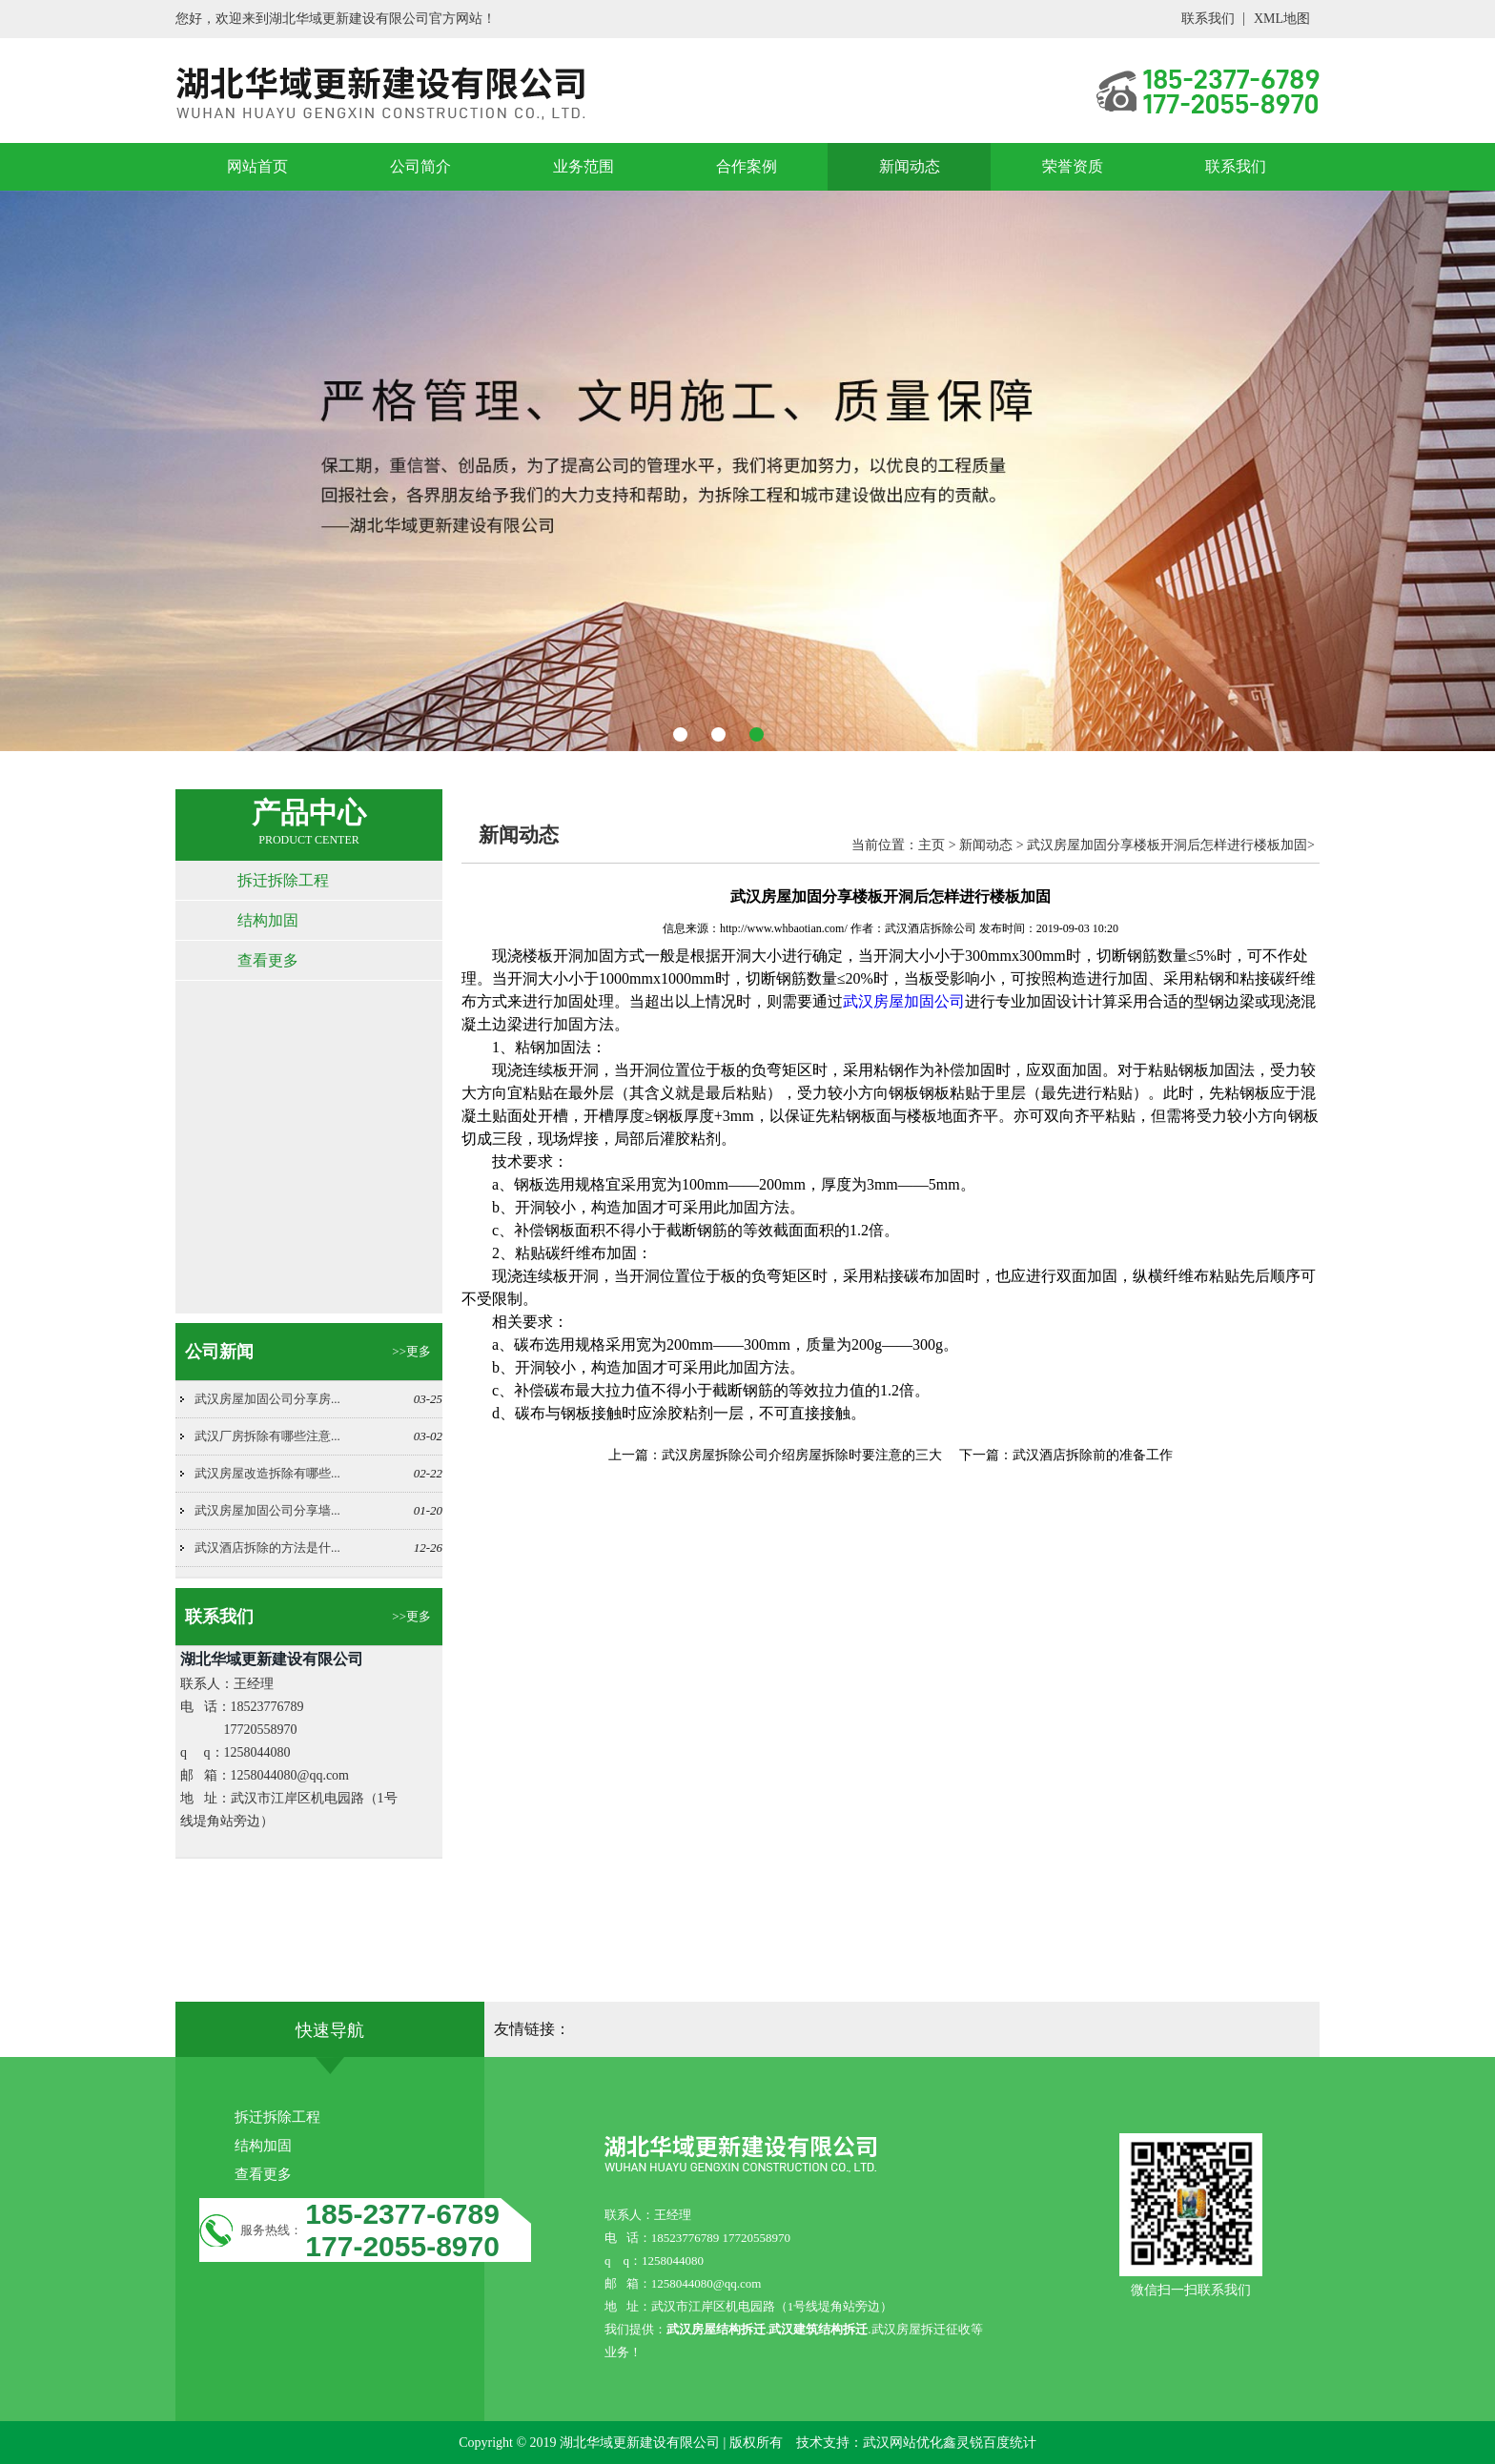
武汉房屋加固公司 (904, 1001)
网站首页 (257, 166)
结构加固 (267, 920)
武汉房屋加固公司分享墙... (267, 1510)
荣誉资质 (1072, 166)
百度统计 (1009, 2442)
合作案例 (746, 166)
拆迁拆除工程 (283, 880)
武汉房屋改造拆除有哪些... (267, 1473)
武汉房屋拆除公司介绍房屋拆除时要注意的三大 (802, 1455)
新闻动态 (909, 166)
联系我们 (1208, 18)
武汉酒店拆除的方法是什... (267, 1547)
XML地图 (1282, 18)
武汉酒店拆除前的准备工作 (1093, 1455)
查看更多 (267, 960)
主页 (931, 845)
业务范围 (583, 166)
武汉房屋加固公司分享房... (267, 1399)
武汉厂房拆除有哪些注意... (267, 1436)
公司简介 (420, 166)
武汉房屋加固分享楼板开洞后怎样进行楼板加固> (1171, 845)
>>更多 (411, 1351)
